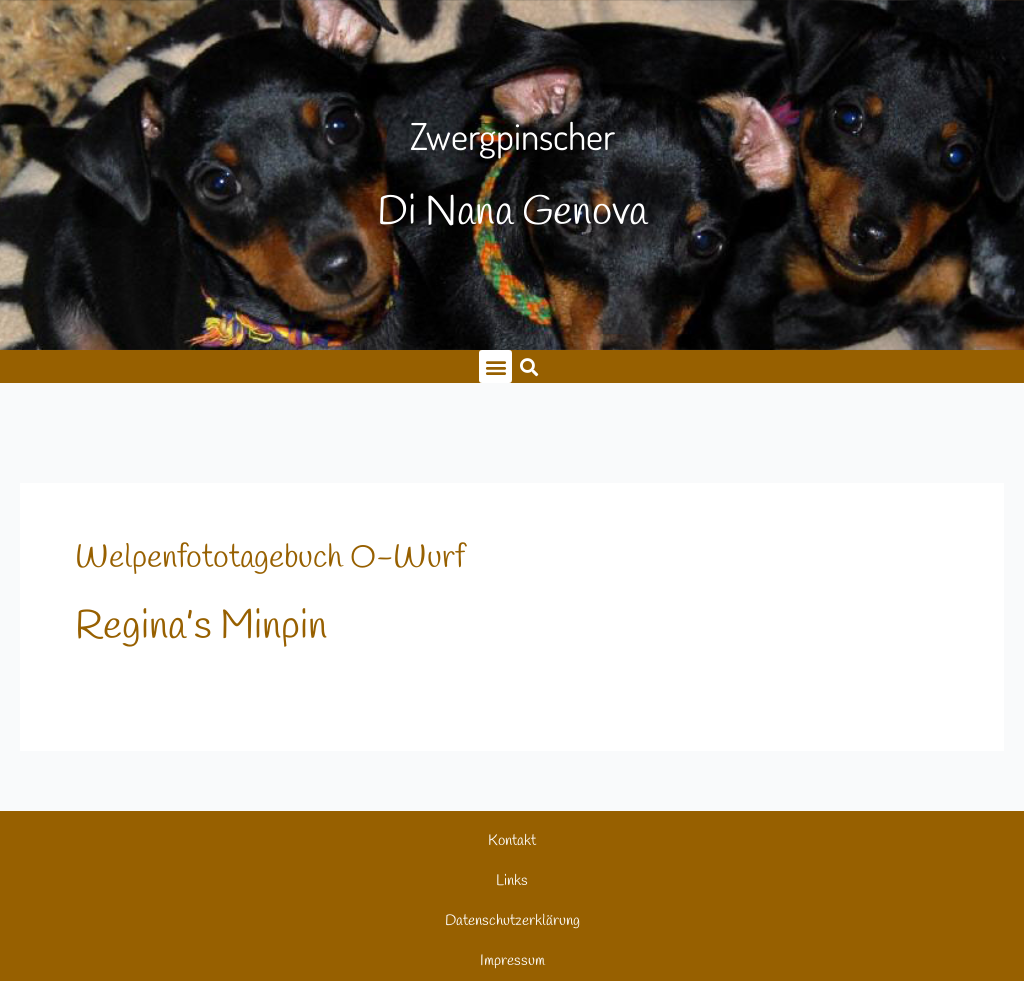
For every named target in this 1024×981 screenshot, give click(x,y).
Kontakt (512, 841)
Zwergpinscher (512, 135)
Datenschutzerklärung (512, 921)
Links (512, 881)
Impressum (512, 961)
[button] (528, 366)
